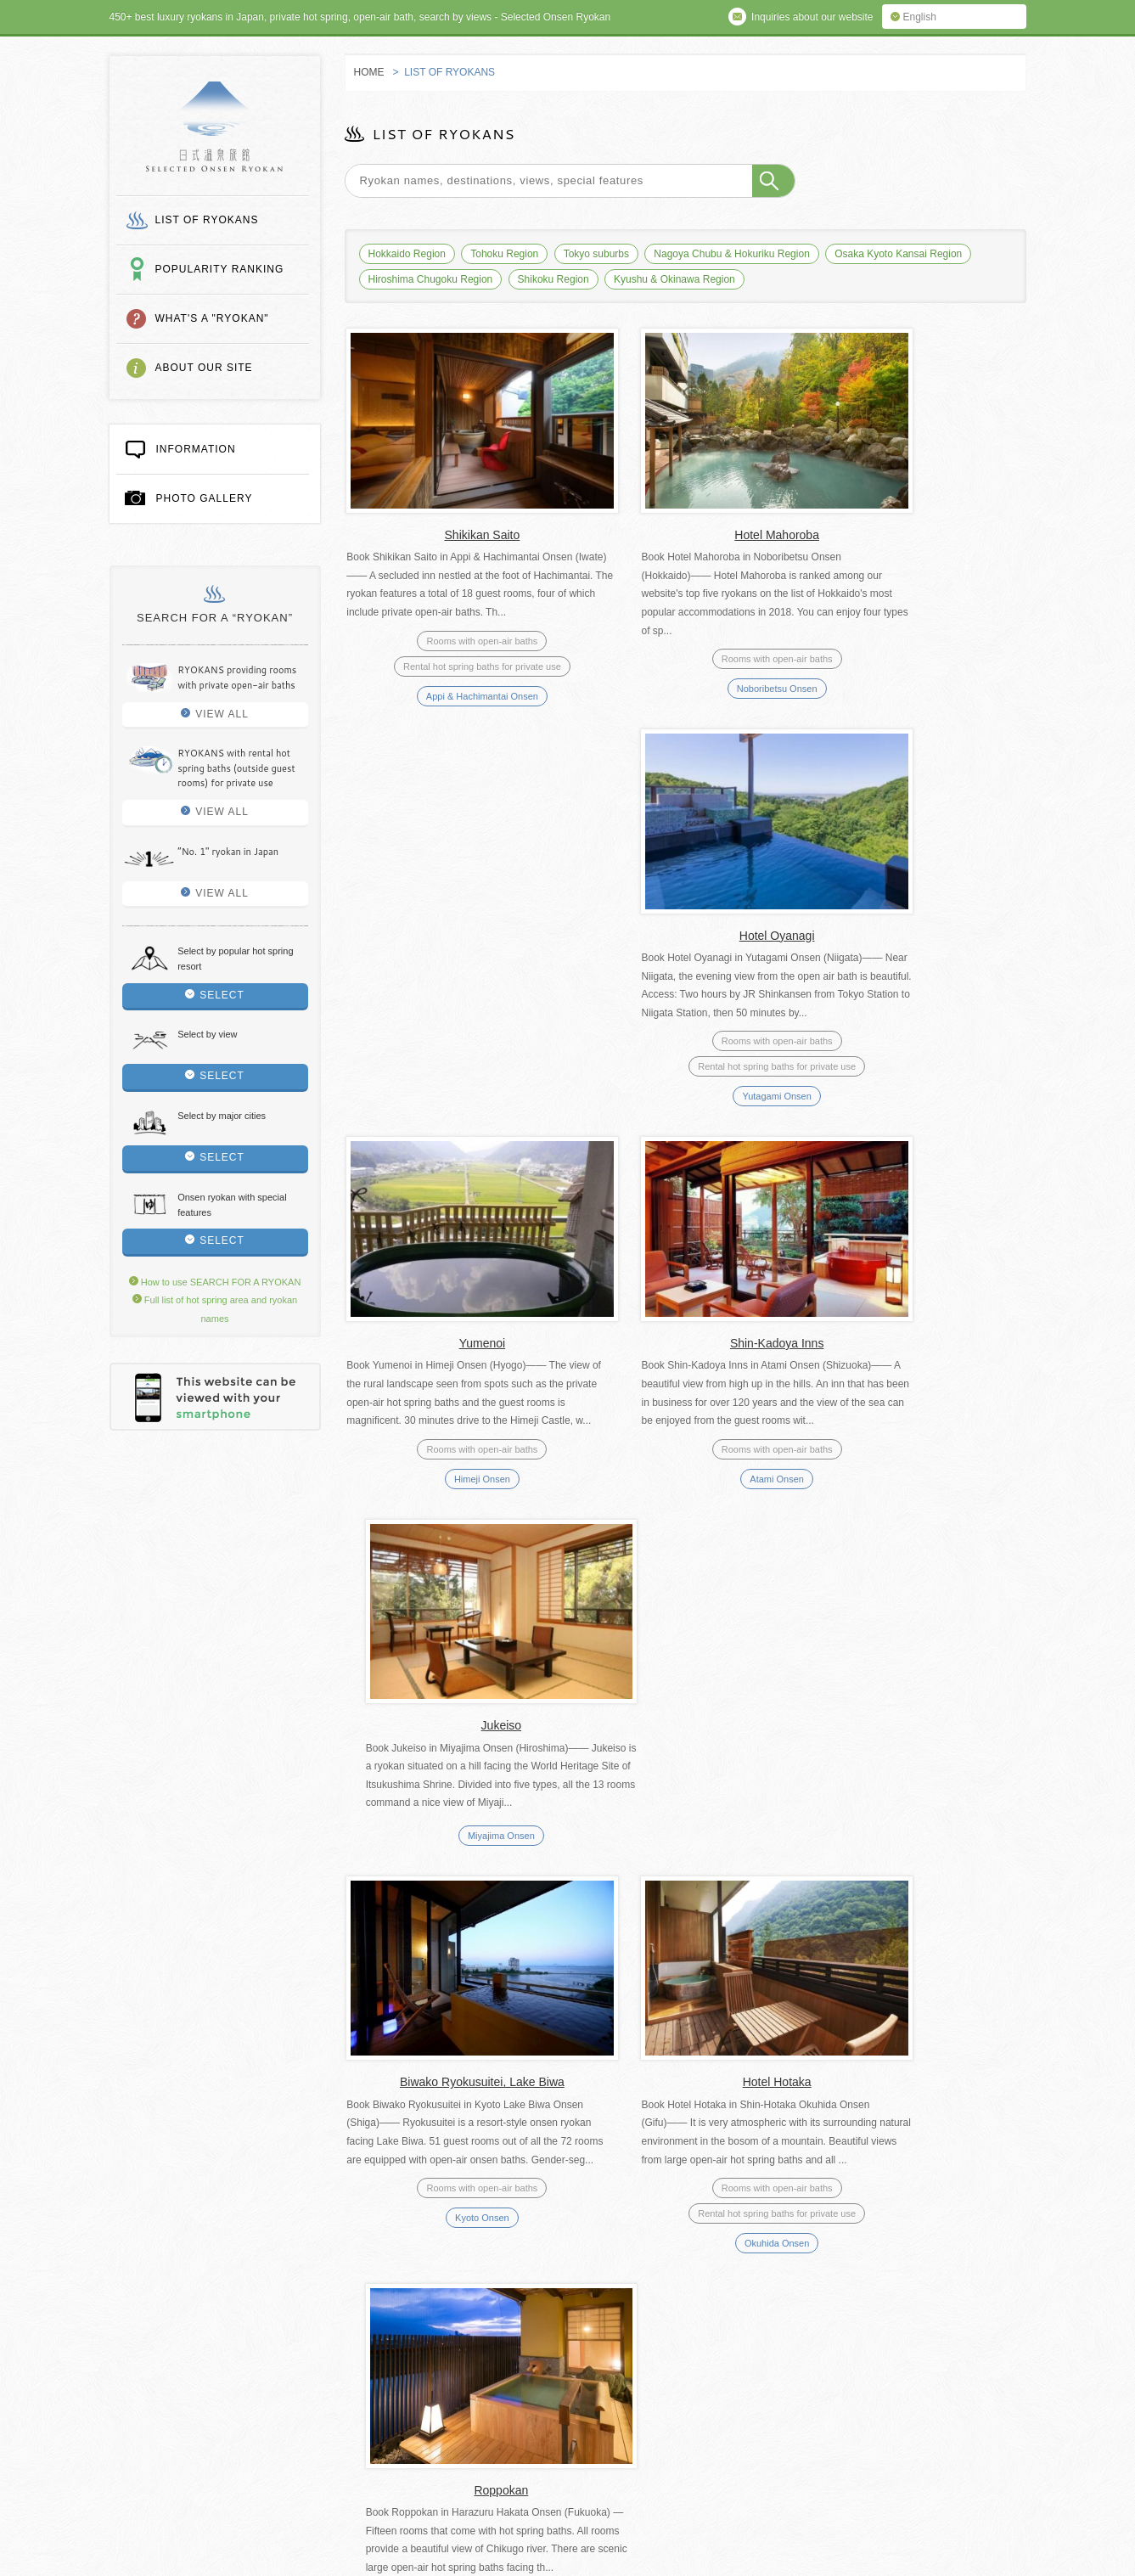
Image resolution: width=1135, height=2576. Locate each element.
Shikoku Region (553, 279)
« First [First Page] (428, 1934)
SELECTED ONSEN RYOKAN (214, 127)
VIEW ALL (215, 714)
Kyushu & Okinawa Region (674, 279)
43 (758, 1934)
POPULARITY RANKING (219, 269)
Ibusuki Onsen (683, 1864)
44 (795, 1934)
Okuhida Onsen (683, 1458)
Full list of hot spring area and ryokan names (247, 2351)
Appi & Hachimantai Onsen (450, 674)
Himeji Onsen (450, 1054)
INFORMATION (180, 448)
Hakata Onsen (917, 1432)
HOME (369, 72)
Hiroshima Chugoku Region (430, 279)
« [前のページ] (472, 1934)
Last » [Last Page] (976, 1934)
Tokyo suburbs (596, 254)
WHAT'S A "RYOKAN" (212, 318)
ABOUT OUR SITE (204, 368)
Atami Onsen (683, 1071)
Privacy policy (569, 2351)
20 (576, 1934)
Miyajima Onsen (917, 1046)
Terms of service (444, 2351)
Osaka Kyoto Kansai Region (898, 254)
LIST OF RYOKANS (207, 220)
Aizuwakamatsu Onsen (450, 1819)
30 (614, 1934)
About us (676, 2351)
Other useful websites (454, 2372)
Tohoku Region (504, 254)
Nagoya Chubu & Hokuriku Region (731, 254)
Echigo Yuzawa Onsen (917, 1844)
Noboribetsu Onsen (683, 667)
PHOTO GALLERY (189, 497)
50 (866, 1934)
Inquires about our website (206, 2372)
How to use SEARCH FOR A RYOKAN (215, 1282)
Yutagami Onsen (916, 693)
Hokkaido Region (407, 254)
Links (335, 2372)
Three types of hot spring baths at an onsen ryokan (496, 2395)
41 (684, 1934)
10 (540, 1934)
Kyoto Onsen (450, 1432)
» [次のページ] (933, 1934)
